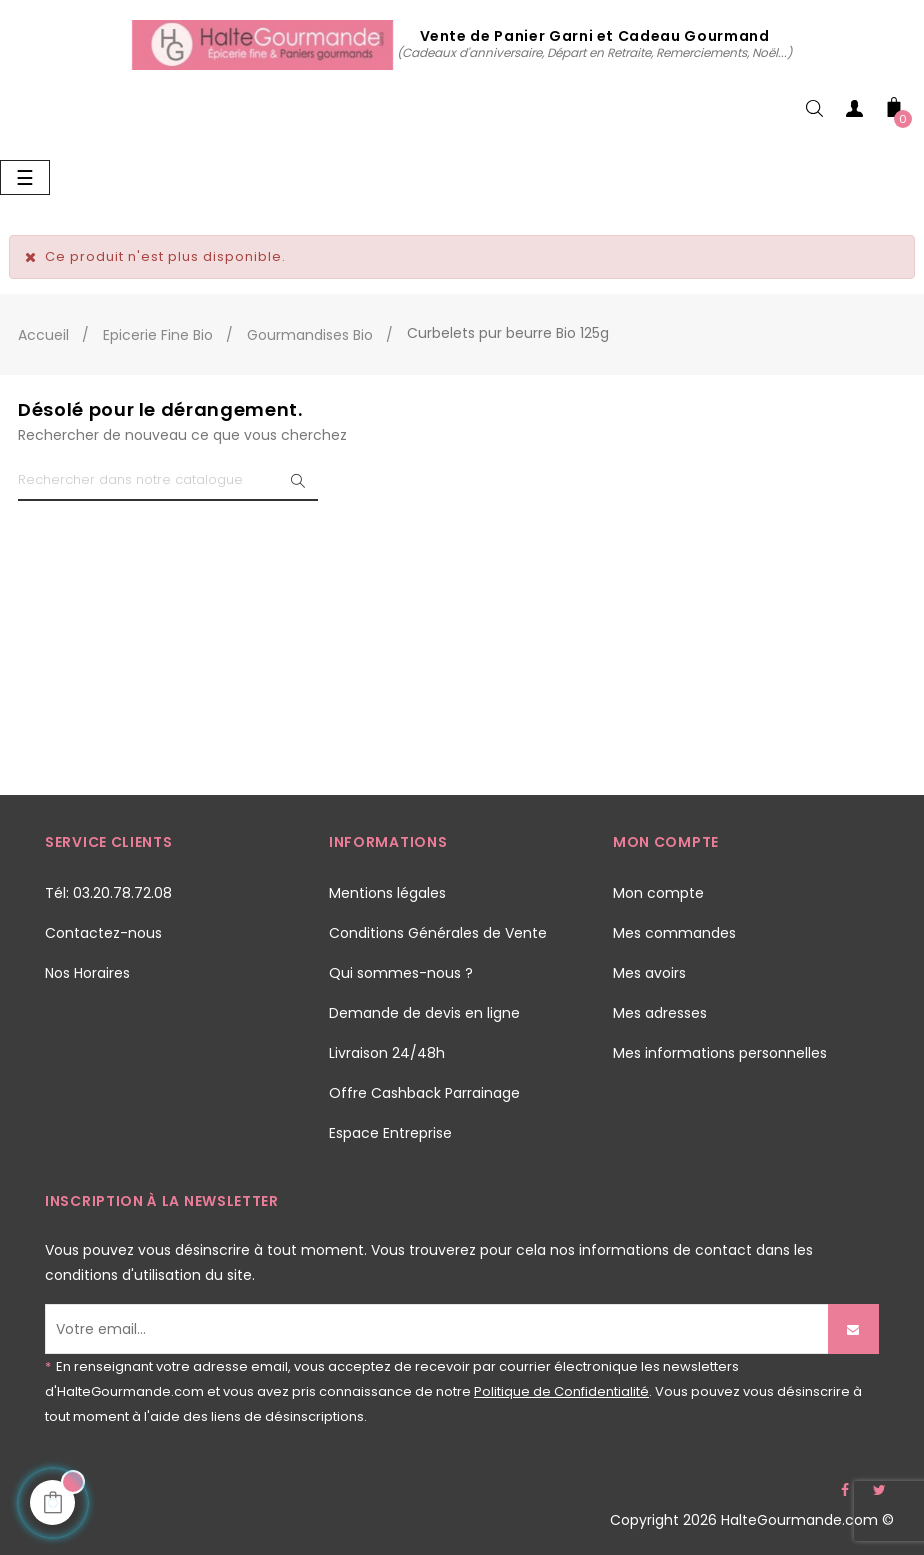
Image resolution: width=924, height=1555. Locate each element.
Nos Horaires (87, 973)
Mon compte (658, 893)
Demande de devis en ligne (424, 1013)
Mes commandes (674, 933)
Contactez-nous (103, 933)
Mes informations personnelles (720, 1053)
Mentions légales (387, 893)
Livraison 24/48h (387, 1053)
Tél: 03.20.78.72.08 (108, 893)
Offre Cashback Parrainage (424, 1093)
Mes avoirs (649, 973)
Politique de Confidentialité (561, 1391)
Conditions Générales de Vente (438, 933)
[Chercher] (168, 481)
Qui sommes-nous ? (401, 973)
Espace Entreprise (390, 1133)
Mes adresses (660, 1013)
